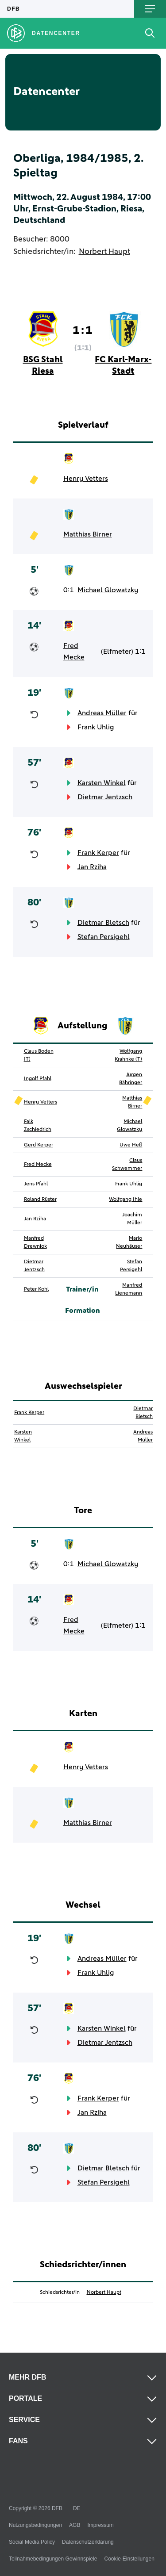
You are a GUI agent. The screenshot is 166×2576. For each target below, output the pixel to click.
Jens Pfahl (36, 1184)
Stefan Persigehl (103, 936)
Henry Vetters (85, 478)
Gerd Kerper (38, 1145)
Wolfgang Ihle (125, 1199)
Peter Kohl (36, 1289)
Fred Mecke (74, 651)
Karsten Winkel (101, 782)
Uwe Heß (131, 1145)
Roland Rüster (40, 1199)
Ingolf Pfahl (37, 1078)
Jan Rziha (92, 866)
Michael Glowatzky (107, 590)
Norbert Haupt (104, 252)
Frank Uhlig (95, 727)
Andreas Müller (102, 713)
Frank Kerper (98, 852)
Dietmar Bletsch (103, 922)
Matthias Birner (87, 534)
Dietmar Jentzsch (104, 797)
